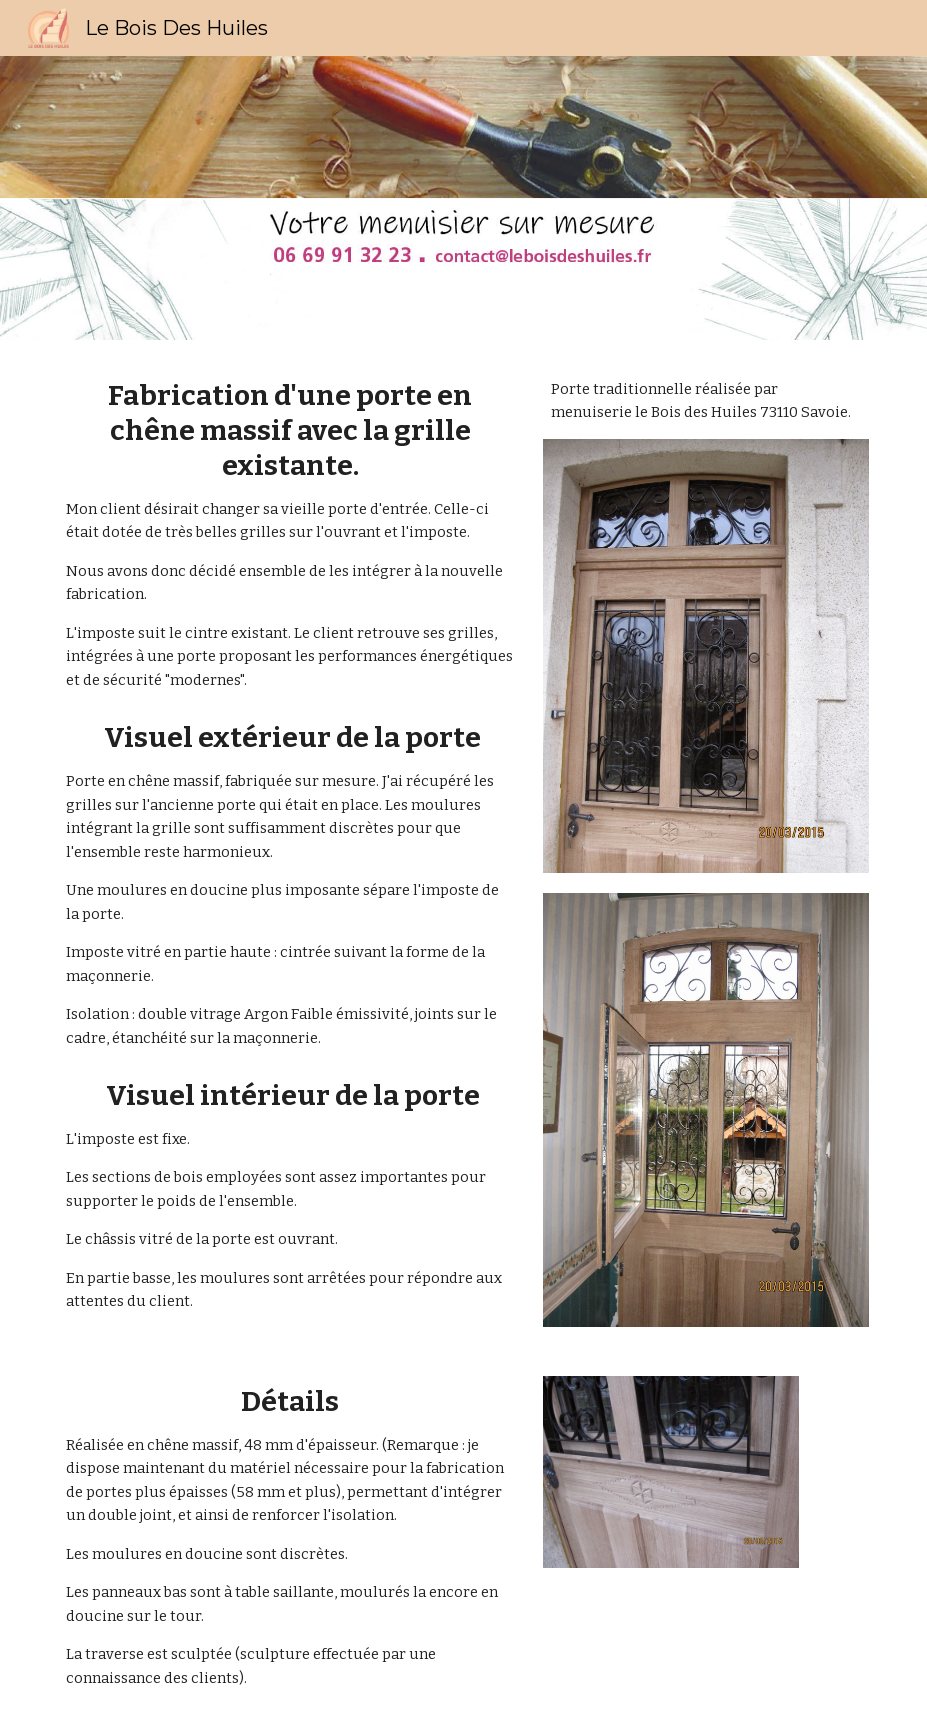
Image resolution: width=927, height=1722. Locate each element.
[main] (290, 535)
